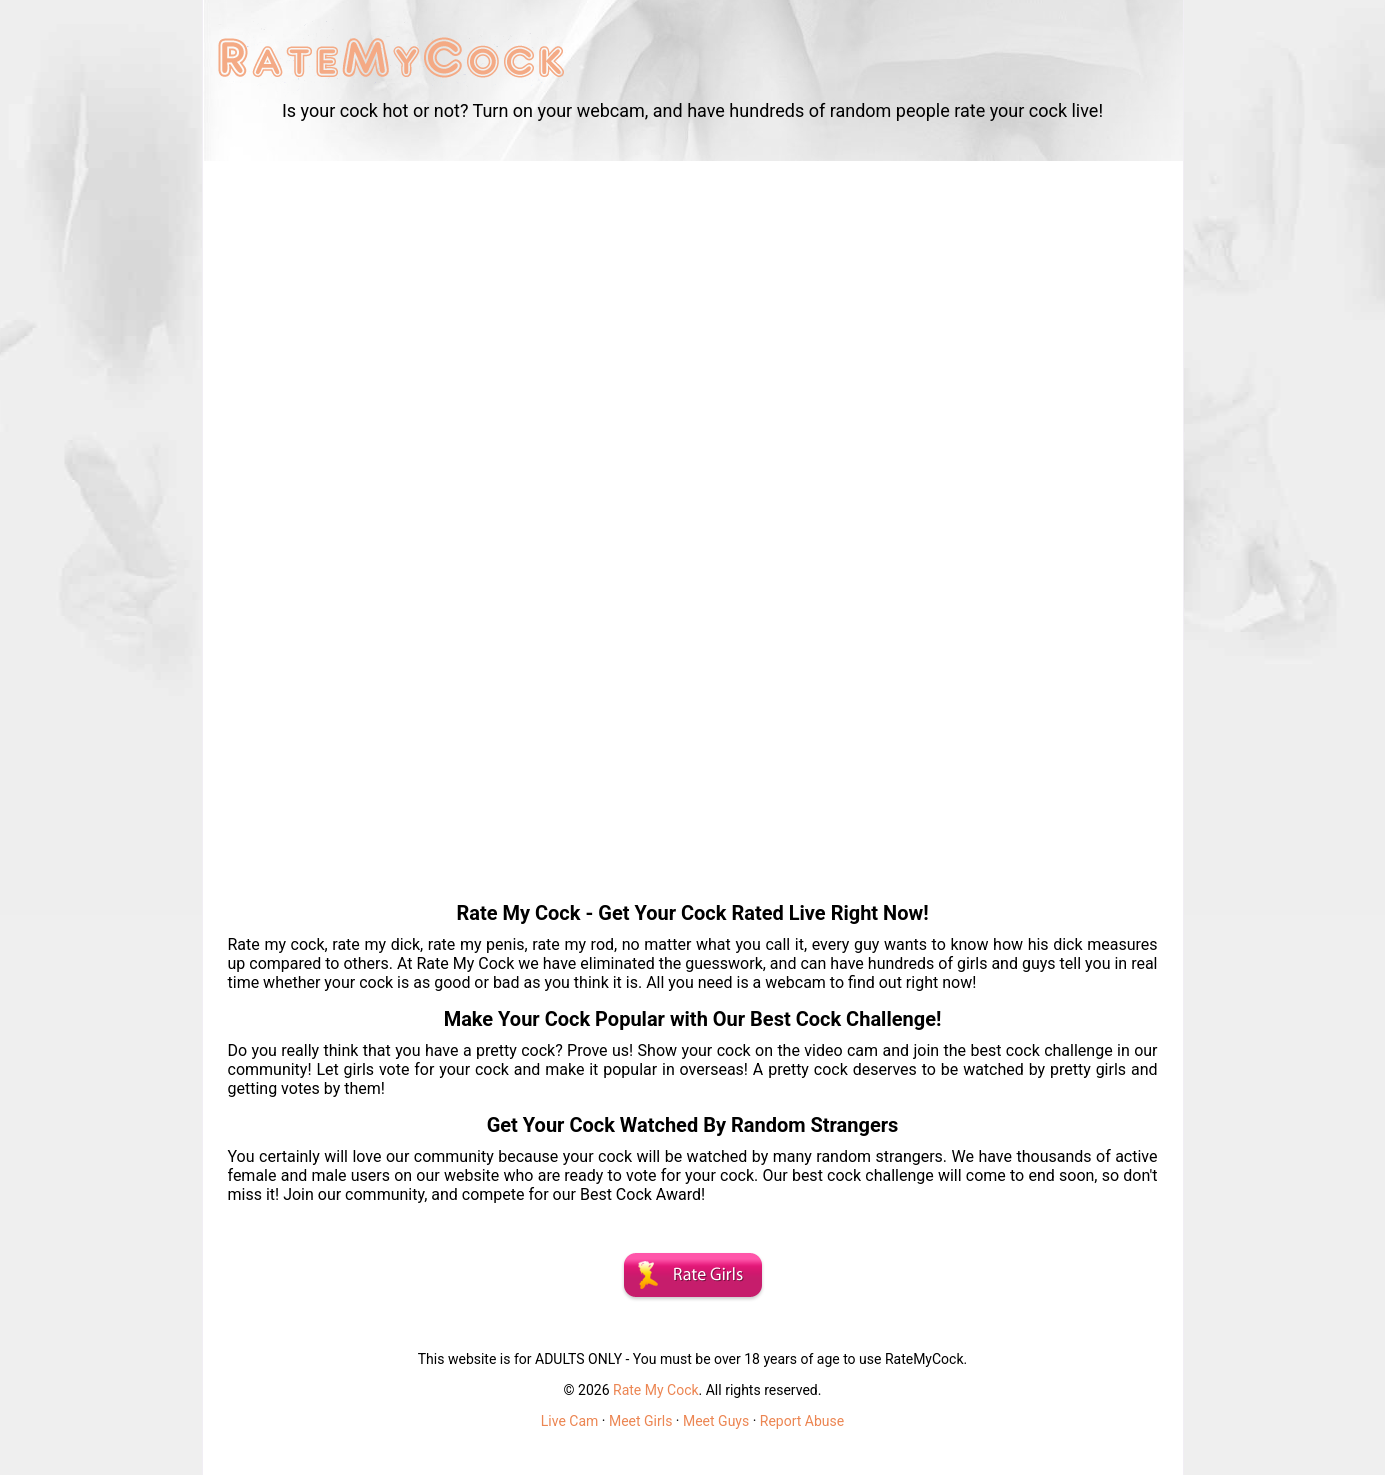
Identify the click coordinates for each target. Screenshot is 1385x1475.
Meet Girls (640, 1421)
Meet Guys (716, 1421)
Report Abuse (802, 1421)
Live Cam (570, 1421)
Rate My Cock (656, 1390)
